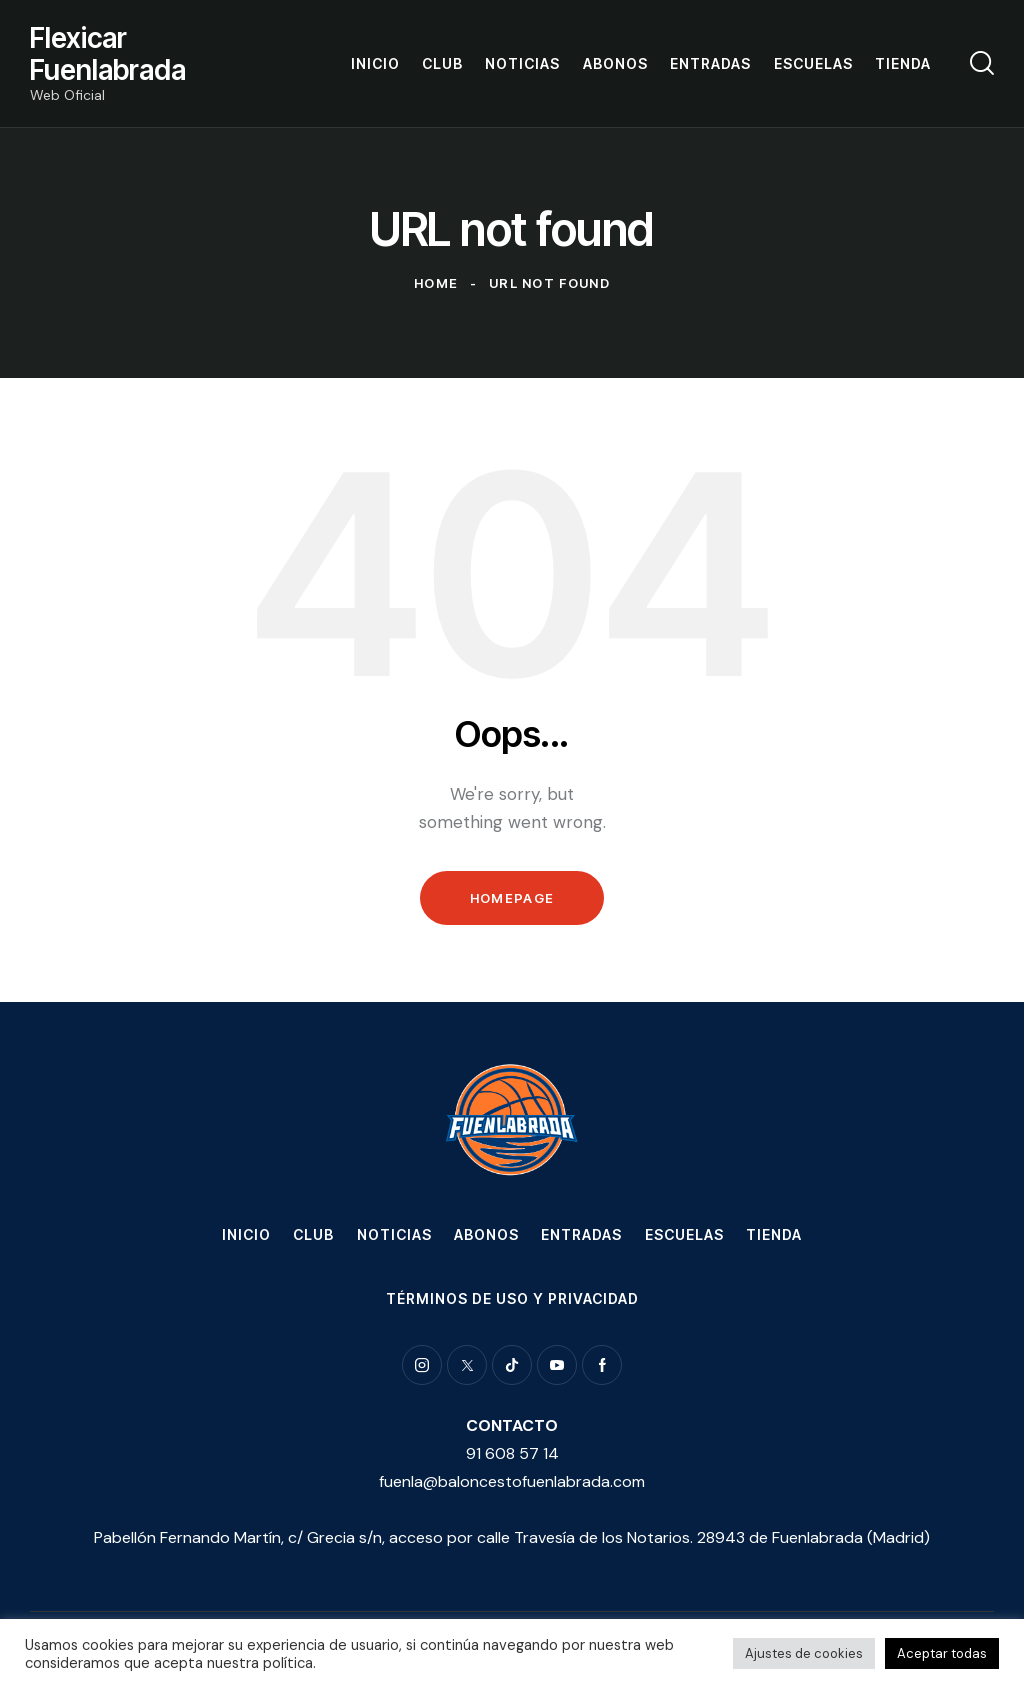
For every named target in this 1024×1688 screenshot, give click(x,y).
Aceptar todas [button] (942, 1653)
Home (436, 283)
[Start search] (982, 63)
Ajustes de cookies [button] (804, 1653)
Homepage (512, 898)
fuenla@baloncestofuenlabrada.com (512, 1481)
